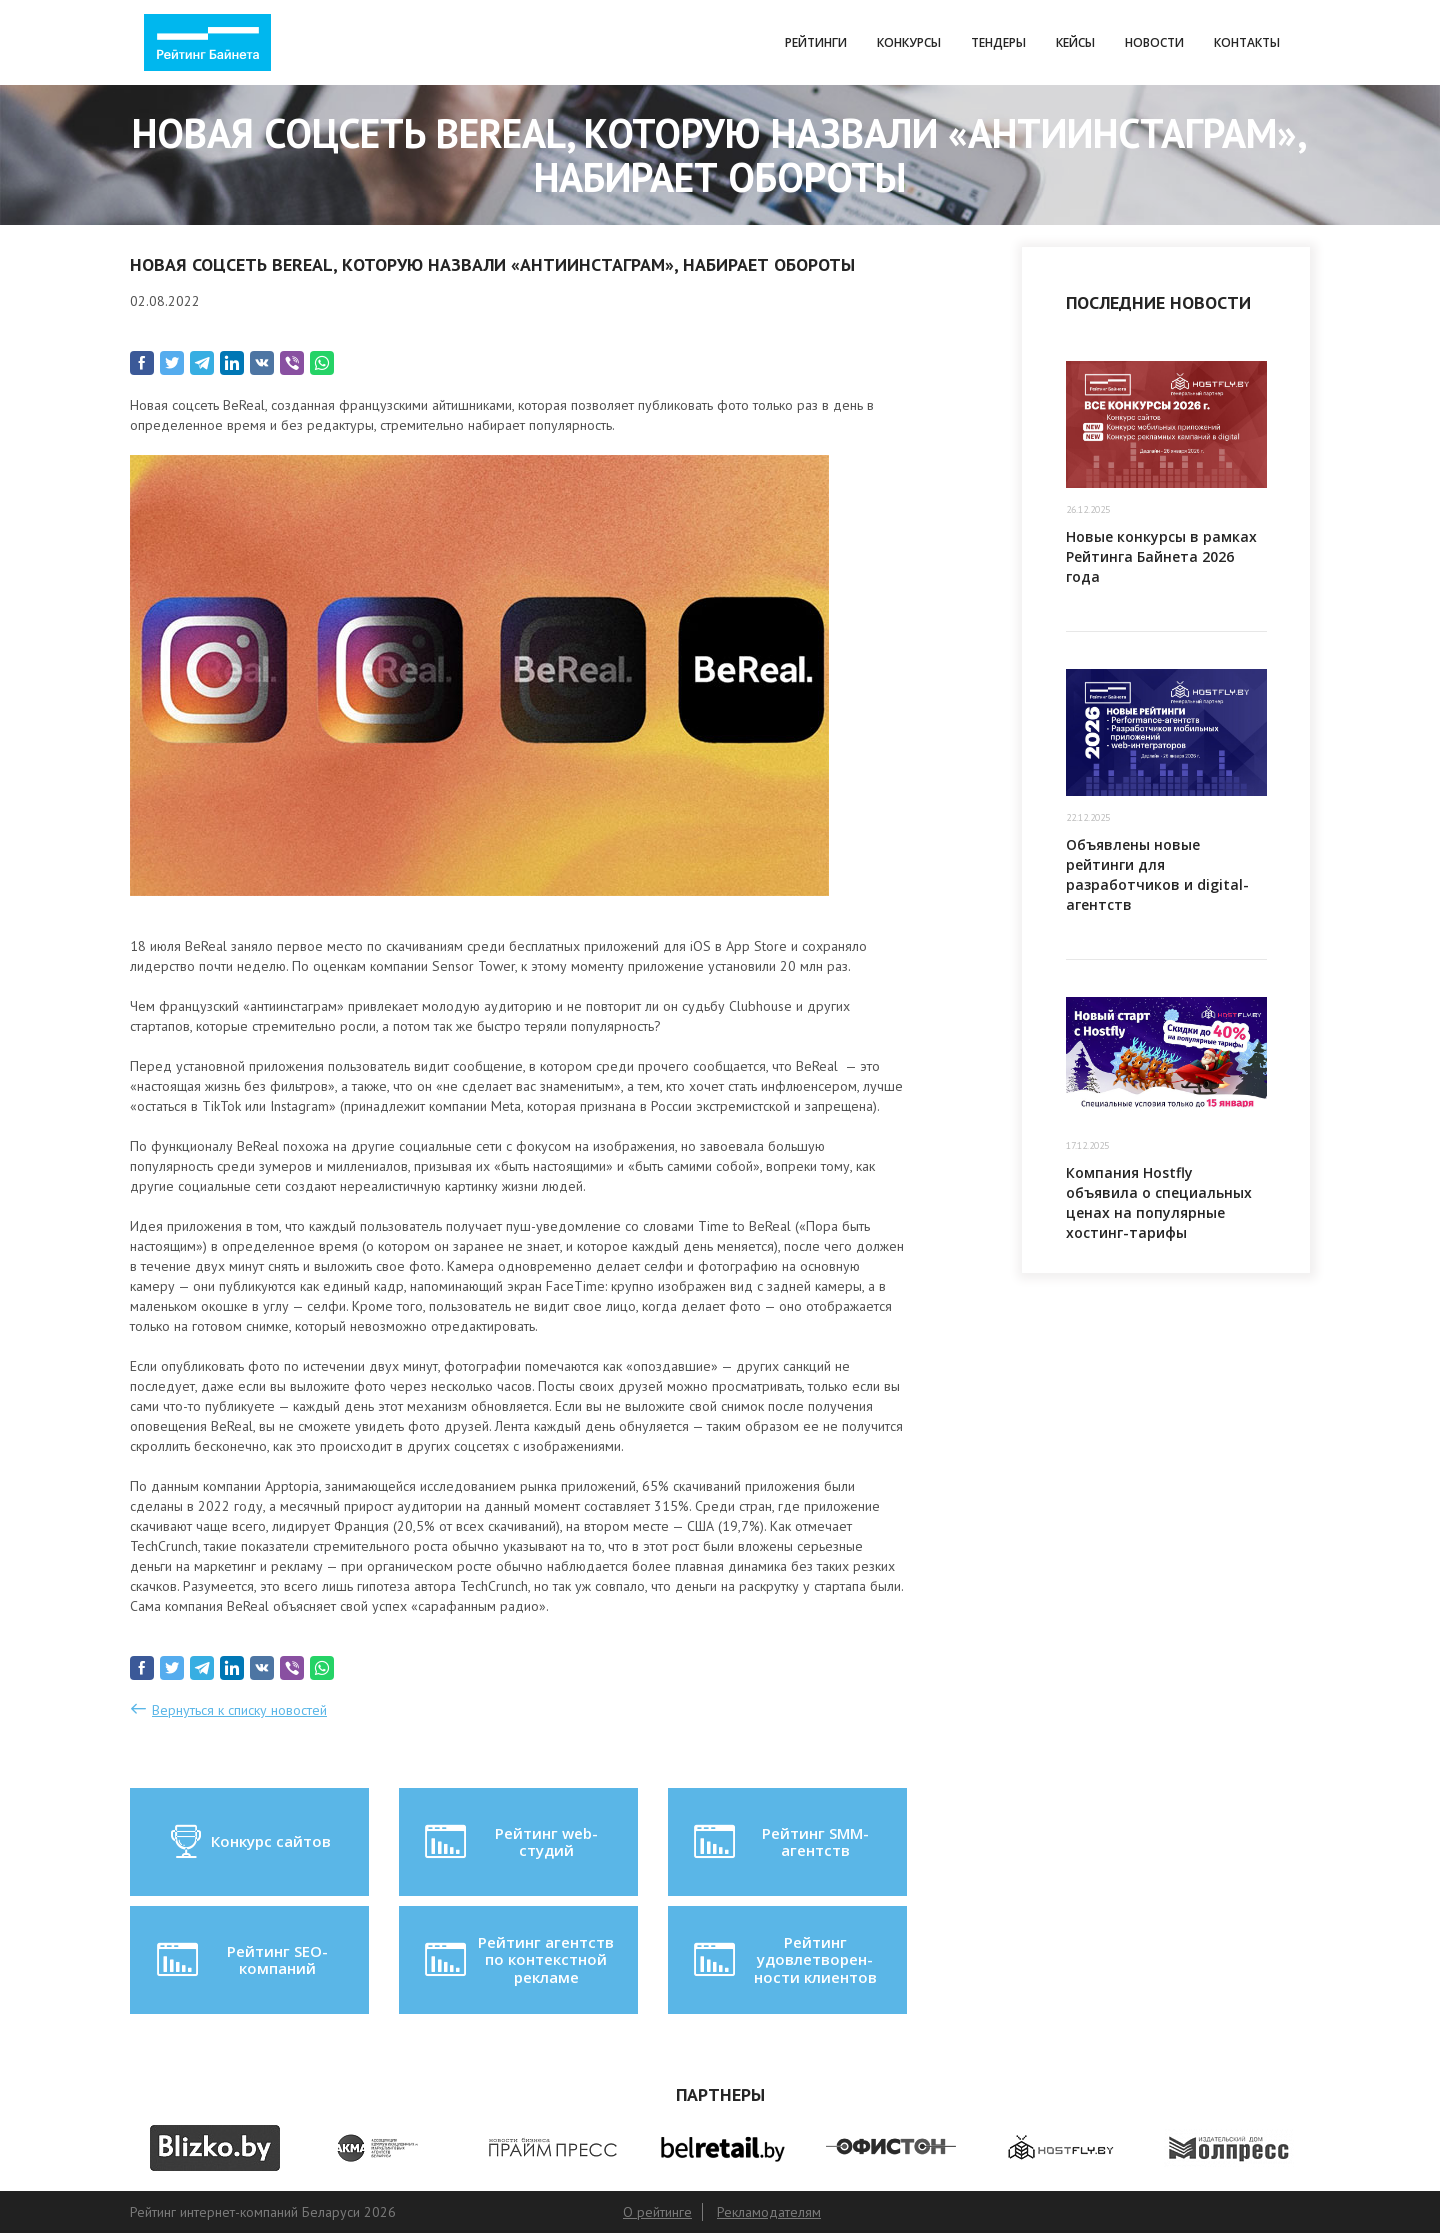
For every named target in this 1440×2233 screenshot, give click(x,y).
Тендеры (998, 42)
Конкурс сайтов (249, 1842)
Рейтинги (816, 42)
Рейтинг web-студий (509, 1842)
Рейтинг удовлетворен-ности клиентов (783, 1959)
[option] (214, 2148)
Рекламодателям (769, 2212)
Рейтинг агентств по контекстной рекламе (517, 1959)
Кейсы (1075, 42)
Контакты (1247, 42)
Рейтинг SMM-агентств (779, 1842)
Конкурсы (909, 42)
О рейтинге (657, 2212)
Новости (1154, 42)
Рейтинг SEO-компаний (240, 1960)
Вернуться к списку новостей (239, 1710)
